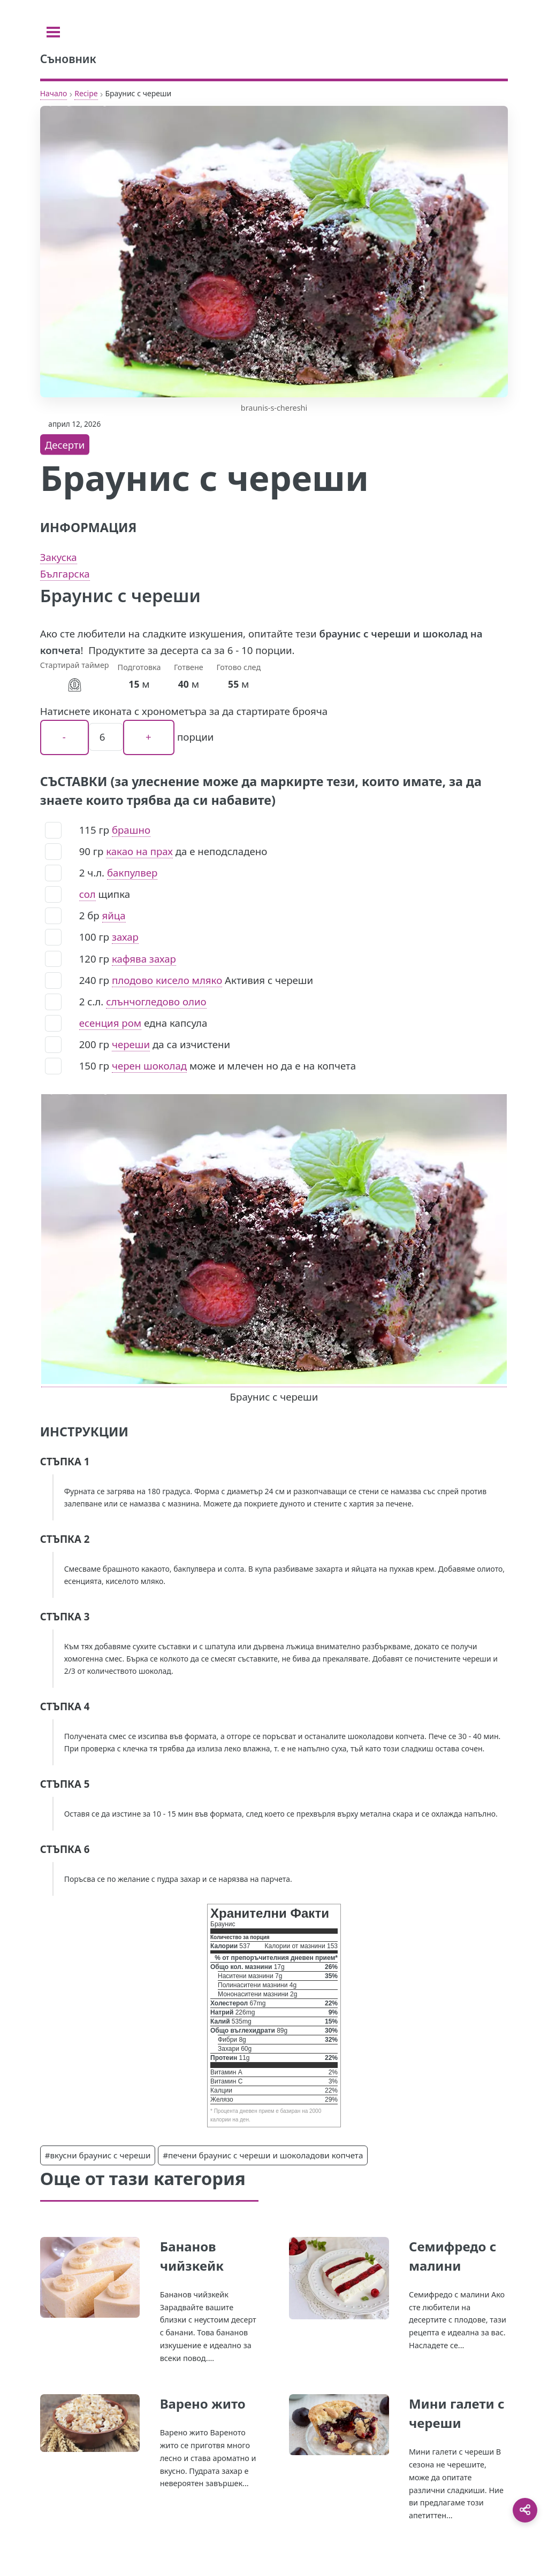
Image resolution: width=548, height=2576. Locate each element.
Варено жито (203, 2403)
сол (87, 894)
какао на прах (139, 851)
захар (125, 936)
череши (131, 1044)
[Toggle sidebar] (53, 32)
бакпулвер (132, 872)
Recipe (85, 93)
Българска (65, 573)
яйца (114, 915)
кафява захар (144, 958)
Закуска (58, 557)
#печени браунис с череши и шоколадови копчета (263, 2155)
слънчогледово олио (156, 1001)
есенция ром (110, 1022)
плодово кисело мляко (167, 980)
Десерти (65, 444)
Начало (53, 93)
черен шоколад (149, 1065)
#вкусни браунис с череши (98, 2155)
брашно (131, 829)
